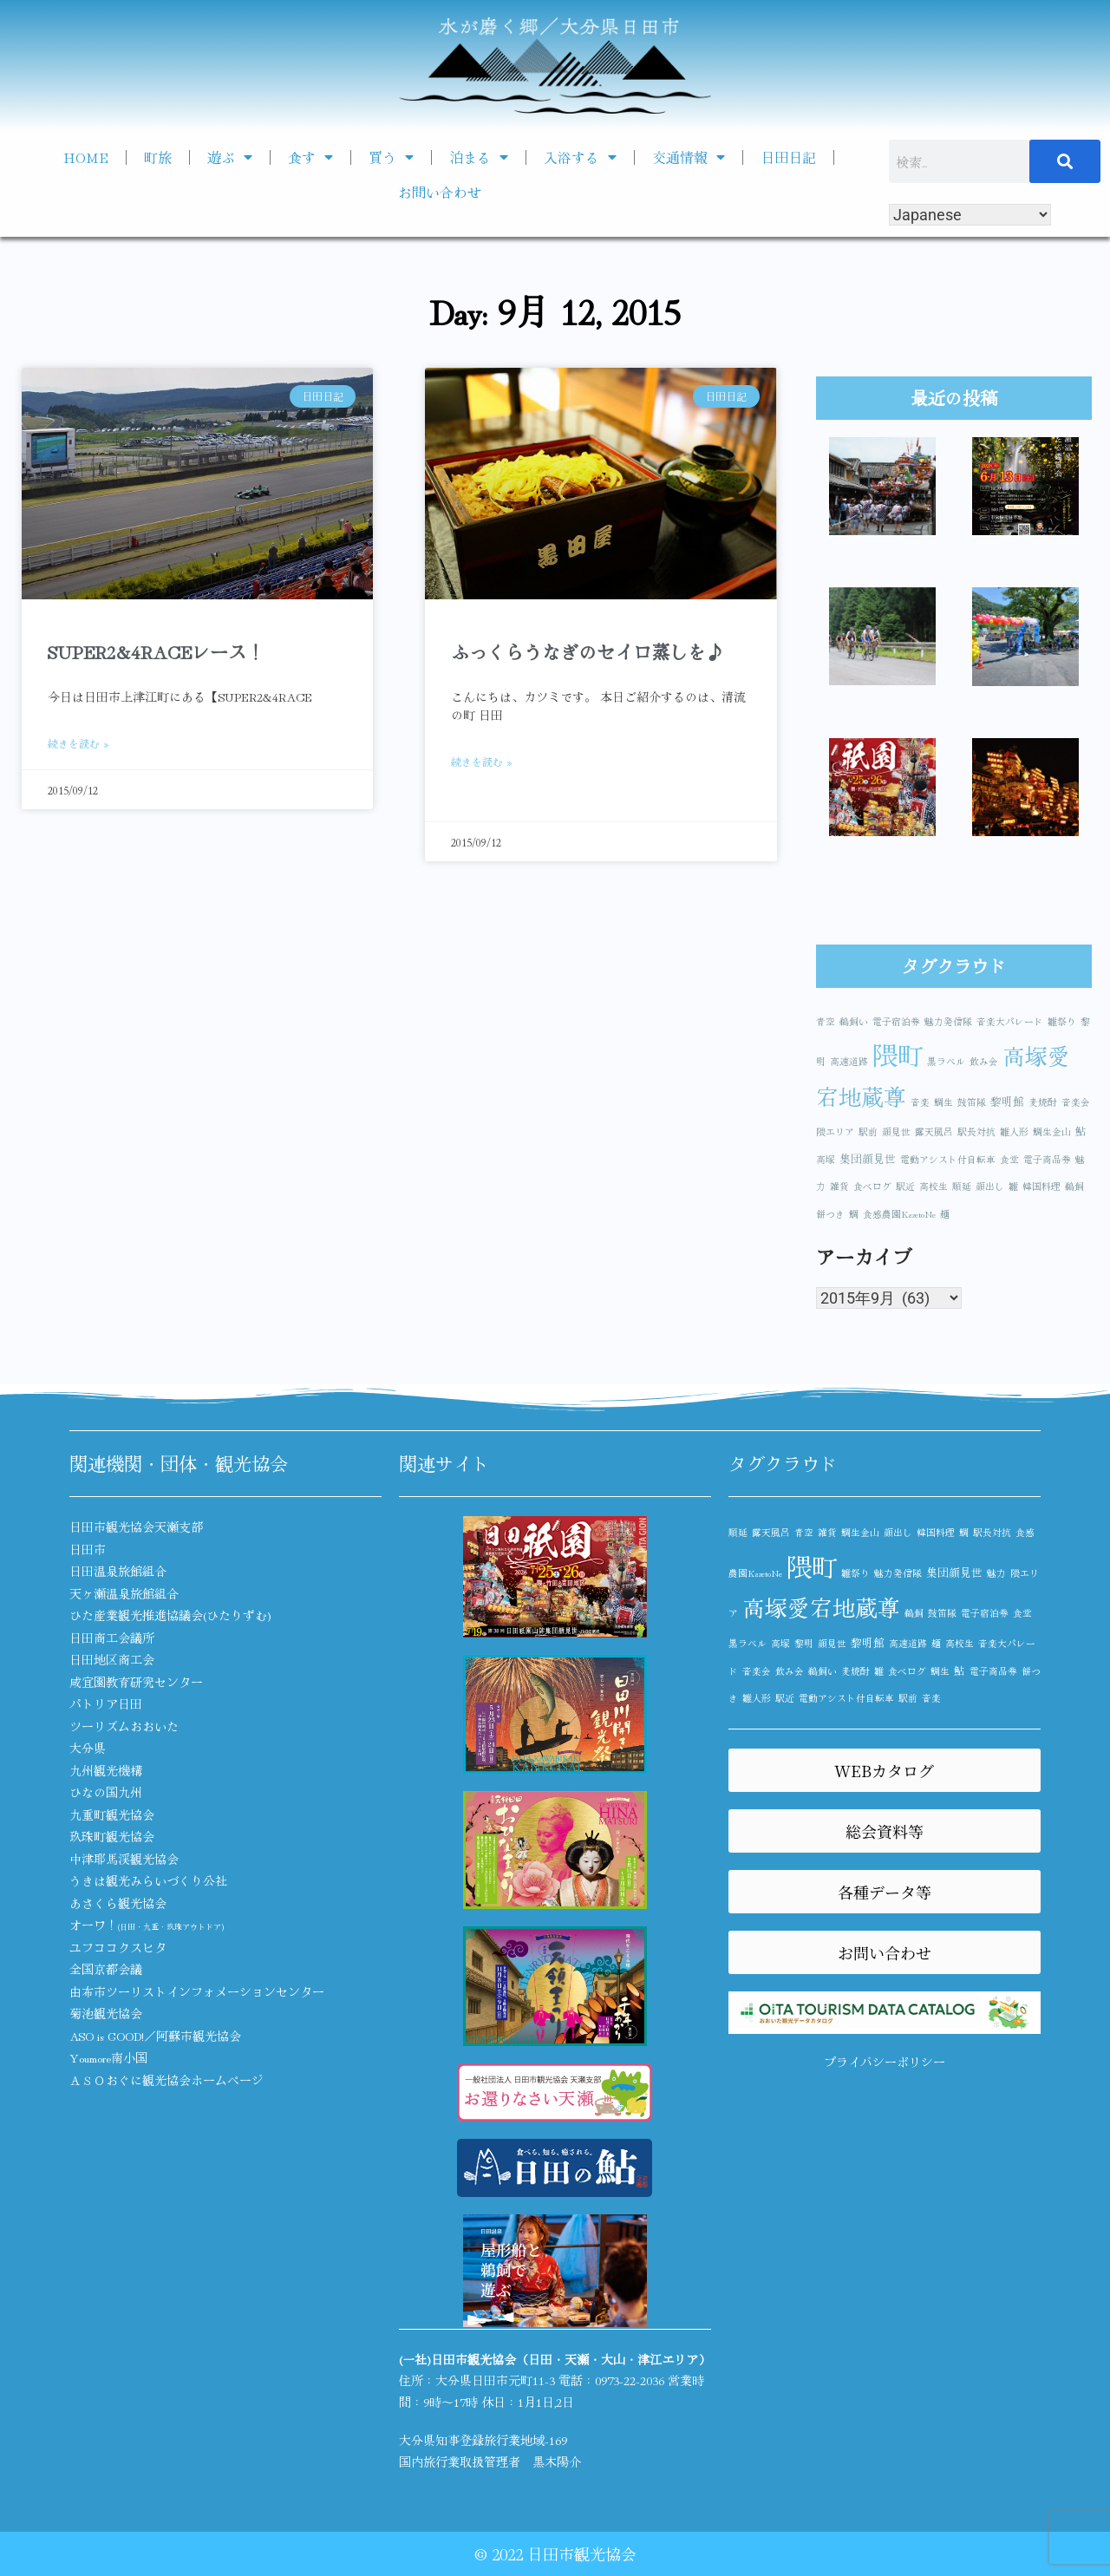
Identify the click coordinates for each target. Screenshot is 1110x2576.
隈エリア (835, 1131)
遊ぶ (229, 157)
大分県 (87, 1747)
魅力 (996, 1572)
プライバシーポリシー (884, 2061)
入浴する (580, 157)
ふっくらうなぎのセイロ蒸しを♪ (587, 651)
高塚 (825, 1159)
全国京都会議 (105, 1969)
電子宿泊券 (896, 1021)
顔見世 (896, 1131)
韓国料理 (1041, 1186)
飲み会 (984, 1061)
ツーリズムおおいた (124, 1726)
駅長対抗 (976, 1131)
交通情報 (688, 157)
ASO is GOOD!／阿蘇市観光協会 (155, 2035)
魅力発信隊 (948, 1021)
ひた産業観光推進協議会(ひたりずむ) (170, 1615)
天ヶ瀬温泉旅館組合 (124, 1593)
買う (391, 157)
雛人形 (1014, 1131)
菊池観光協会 (105, 2013)
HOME (85, 157)
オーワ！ (146, 1924)
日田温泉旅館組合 (117, 1570)
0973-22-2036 (629, 2380)
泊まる (478, 157)
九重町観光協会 (111, 1814)
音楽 (920, 1101)
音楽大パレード (1009, 1021)
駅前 (868, 1131)
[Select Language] (970, 215)
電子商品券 (1047, 1159)
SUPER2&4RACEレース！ (156, 651)
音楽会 (1075, 1101)
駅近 (905, 1186)
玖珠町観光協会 (111, 1836)
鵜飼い (853, 1021)
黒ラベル (946, 1061)
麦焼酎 (1042, 1101)
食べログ (872, 1186)
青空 (825, 1021)
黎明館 (1007, 1101)
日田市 (87, 1549)
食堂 (1009, 1159)
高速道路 (849, 1061)
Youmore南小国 (108, 2057)
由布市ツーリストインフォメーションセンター (196, 1991)
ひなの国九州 (105, 1792)
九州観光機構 (105, 1770)
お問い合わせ (439, 191)
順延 (961, 1186)
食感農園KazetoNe (899, 1213)
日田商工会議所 (111, 1637)
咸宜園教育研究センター (136, 1681)
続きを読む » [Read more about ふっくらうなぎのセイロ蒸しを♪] (482, 761)
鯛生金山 (1052, 1131)
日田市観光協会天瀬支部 (136, 1526)
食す (310, 157)
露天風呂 (934, 1131)
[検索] (1064, 161)
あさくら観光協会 (117, 1903)
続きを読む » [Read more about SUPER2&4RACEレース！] (78, 743)
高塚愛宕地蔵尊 (821, 1607)
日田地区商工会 (111, 1659)
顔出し (990, 1186)
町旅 (158, 157)
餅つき (830, 1213)
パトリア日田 (105, 1703)
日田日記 (788, 157)
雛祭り (1062, 1021)
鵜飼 (1074, 1186)
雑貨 (839, 1186)
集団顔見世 (867, 1158)
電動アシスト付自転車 (948, 1159)
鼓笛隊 (971, 1101)
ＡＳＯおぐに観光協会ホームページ (166, 2080)
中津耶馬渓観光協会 (124, 1858)
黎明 (803, 1643)
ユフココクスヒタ (117, 1947)
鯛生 (943, 1101)
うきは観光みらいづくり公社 (148, 1880)
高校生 (933, 1186)
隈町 (897, 1054)
